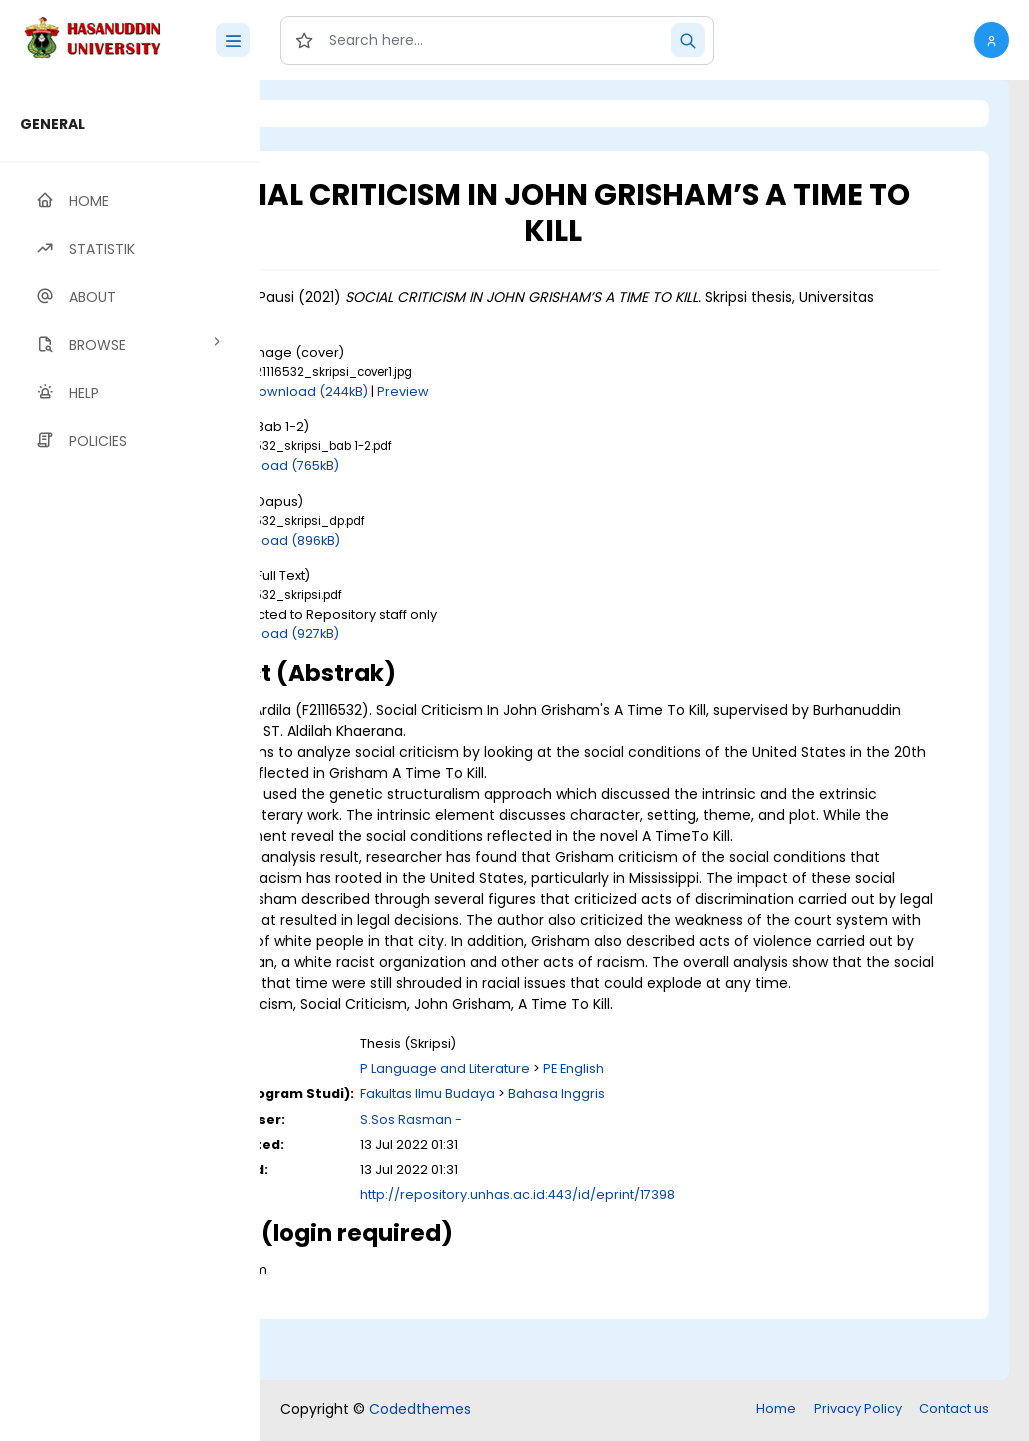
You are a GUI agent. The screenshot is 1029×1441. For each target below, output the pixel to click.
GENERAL (52, 124)
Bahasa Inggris (719, 1156)
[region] (130, 760)
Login (345, 113)
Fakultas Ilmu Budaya (590, 1156)
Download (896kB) (444, 540)
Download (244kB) (472, 391)
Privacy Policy (858, 1410)
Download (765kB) (444, 465)
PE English (736, 1131)
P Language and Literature (608, 1131)
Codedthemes (420, 1411)
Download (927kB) (444, 633)
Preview (567, 391)
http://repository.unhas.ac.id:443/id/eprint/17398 (680, 1257)
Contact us (954, 1410)
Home (776, 1410)
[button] (991, 40)
